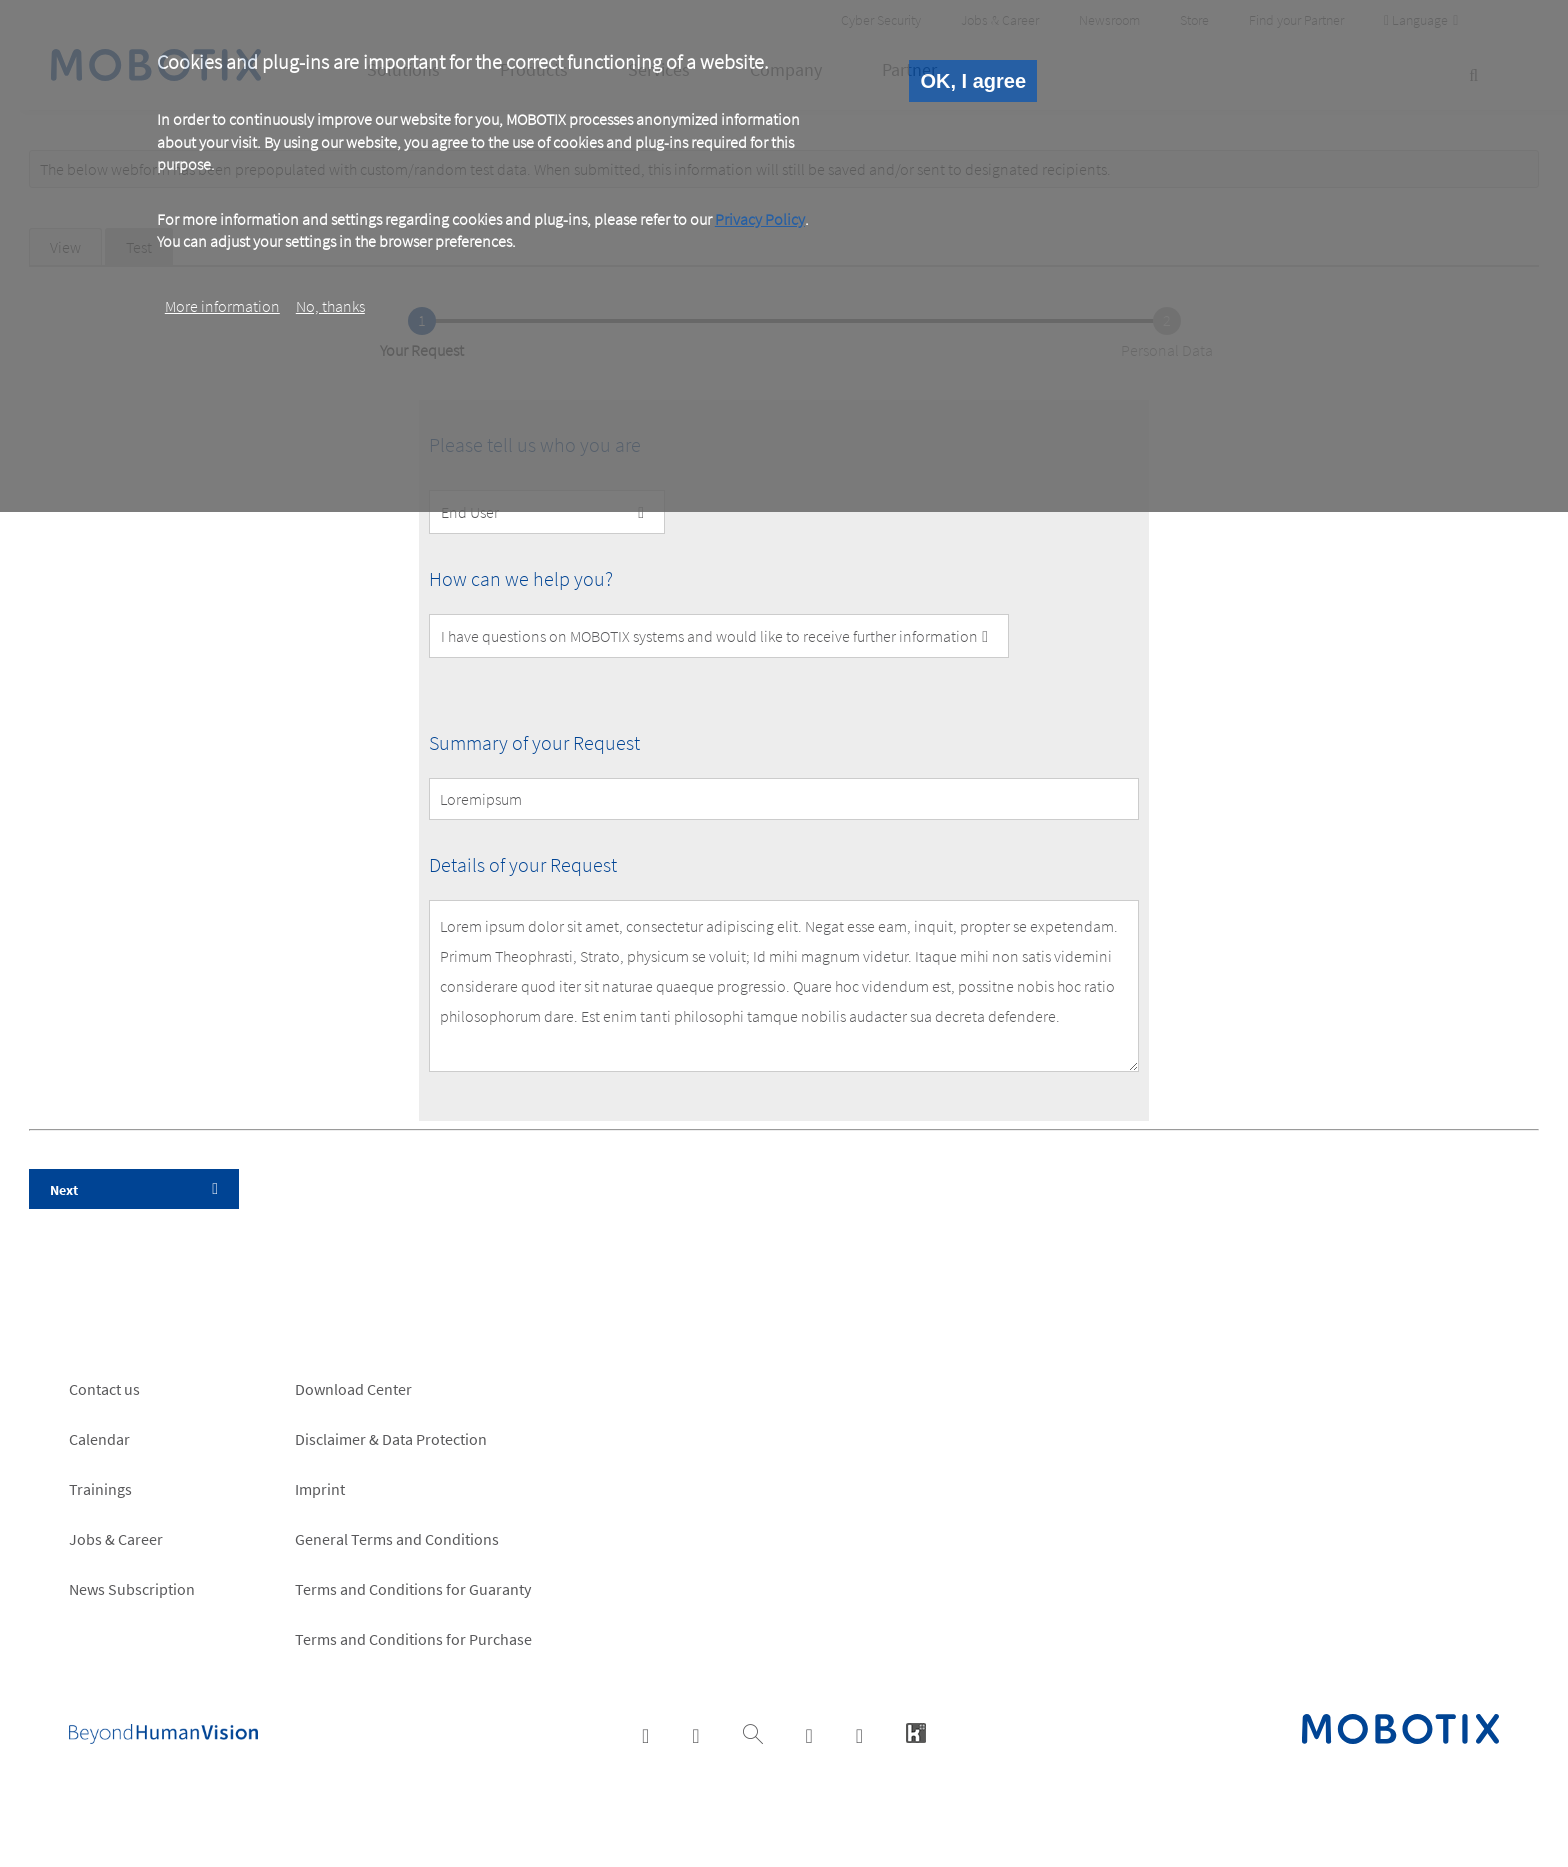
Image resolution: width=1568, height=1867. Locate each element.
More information (222, 306)
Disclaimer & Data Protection (391, 1439)
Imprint (320, 1489)
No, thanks (330, 306)
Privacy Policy (760, 219)
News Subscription (132, 1589)
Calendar (99, 1439)
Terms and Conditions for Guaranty (413, 1589)
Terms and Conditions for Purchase (413, 1639)
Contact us (104, 1389)
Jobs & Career (116, 1539)
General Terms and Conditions (397, 1539)
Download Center (353, 1389)
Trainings (100, 1489)
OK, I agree (973, 81)
